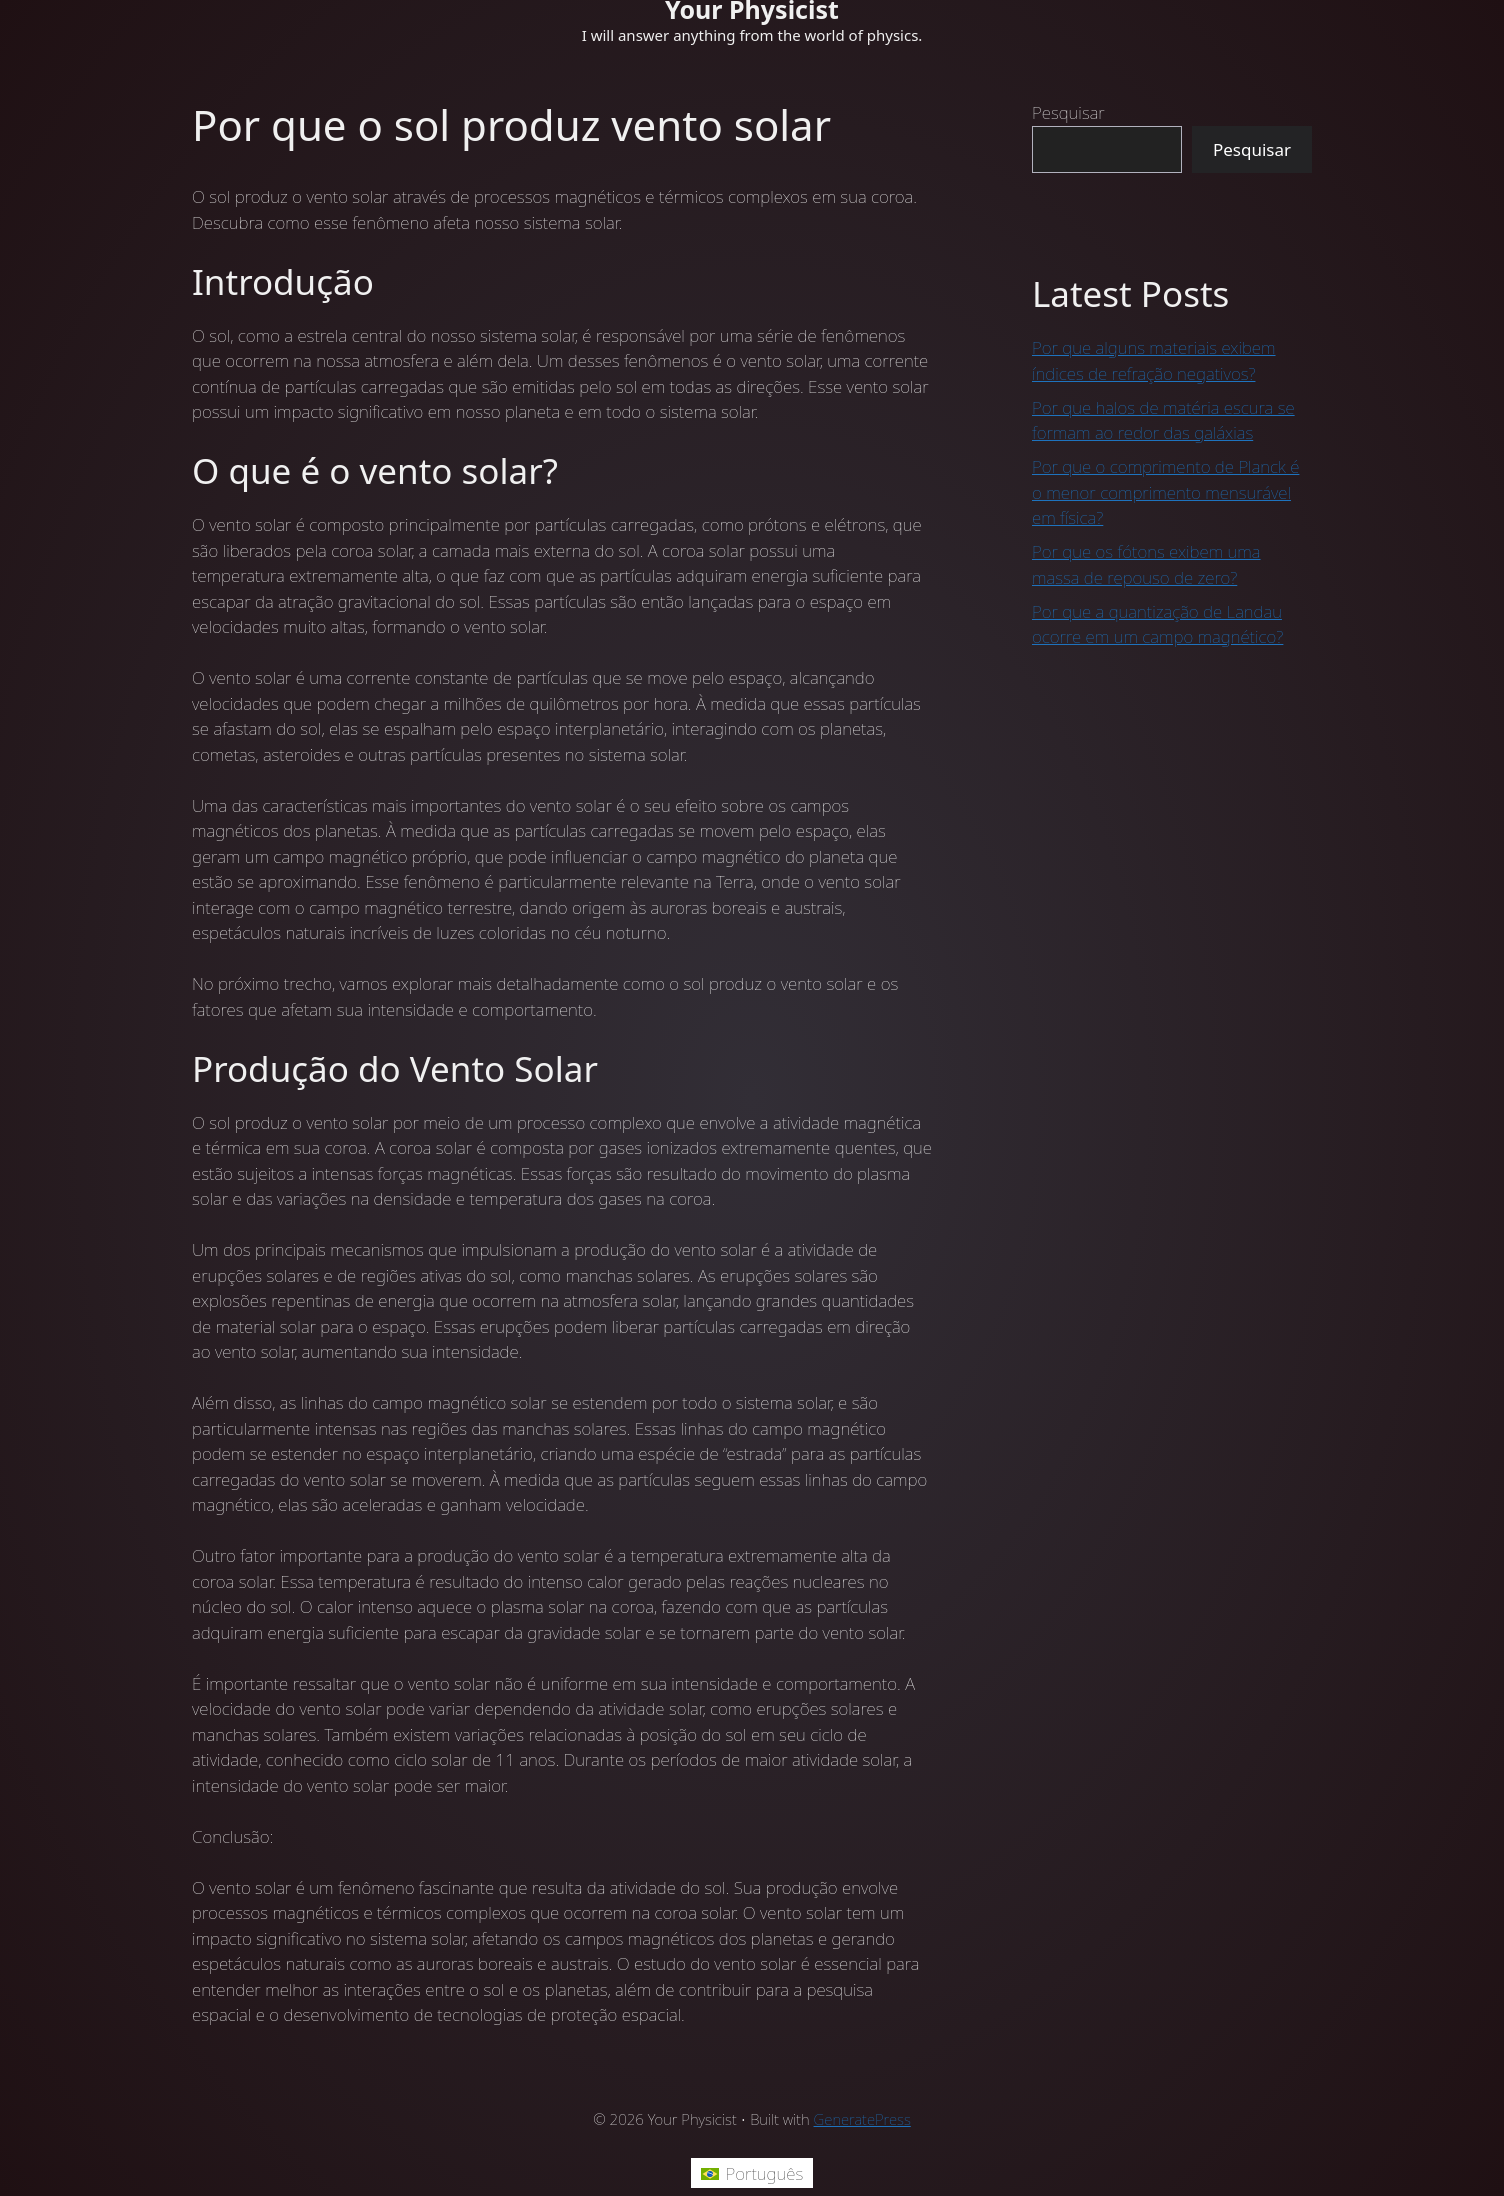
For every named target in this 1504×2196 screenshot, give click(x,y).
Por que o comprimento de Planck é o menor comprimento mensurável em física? (1165, 492)
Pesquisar (1068, 112)
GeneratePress (862, 2119)
